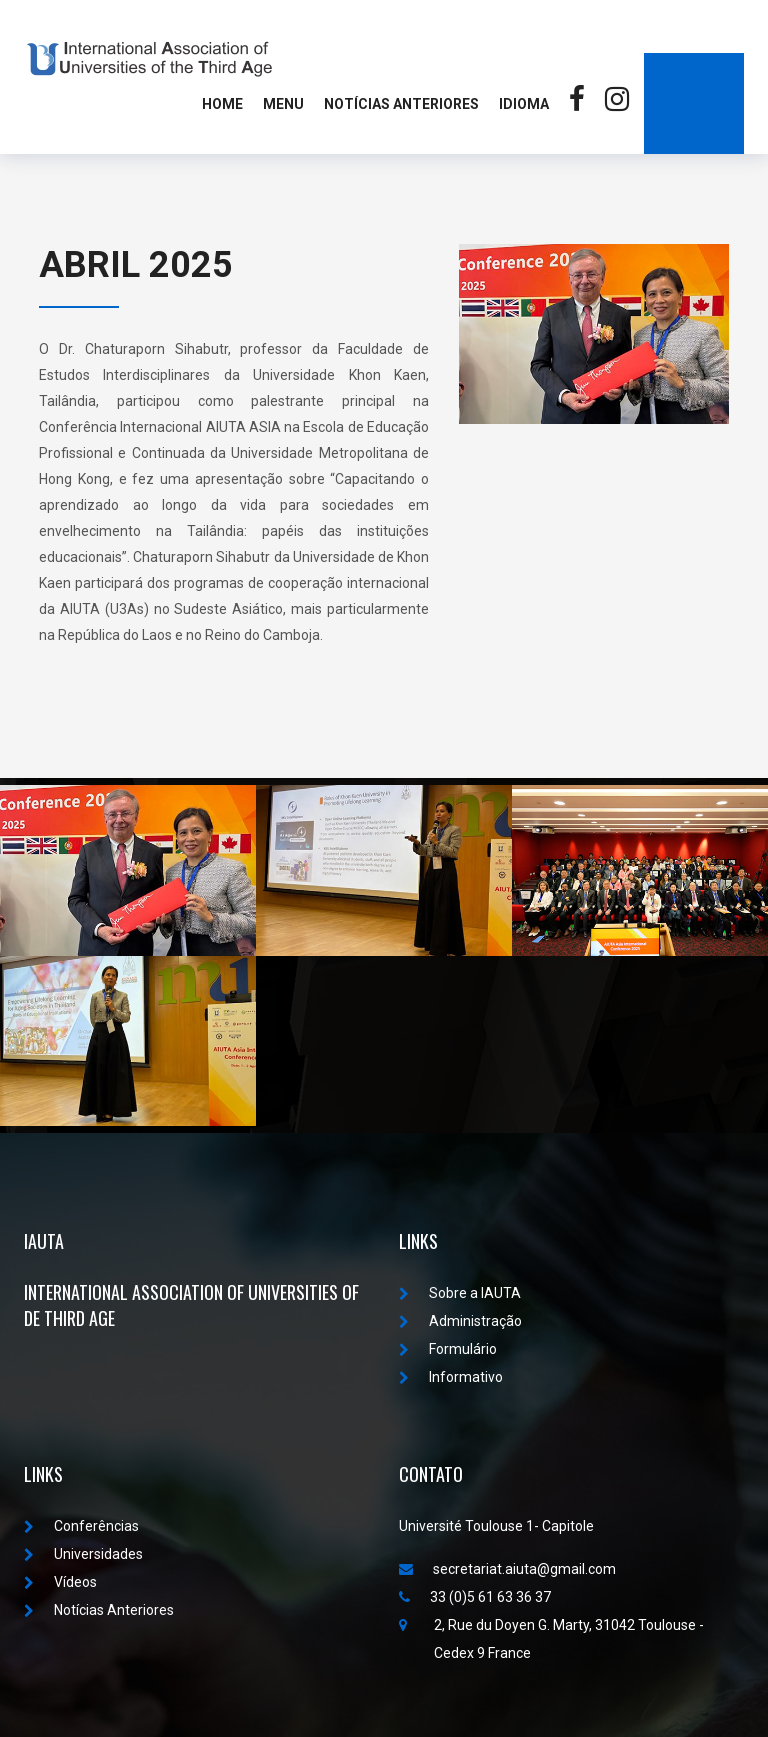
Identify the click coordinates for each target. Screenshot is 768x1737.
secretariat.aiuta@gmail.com (507, 1569)
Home (222, 104)
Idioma (524, 104)
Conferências (81, 1526)
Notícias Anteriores (401, 104)
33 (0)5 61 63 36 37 (475, 1597)
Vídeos (60, 1582)
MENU (283, 104)
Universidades (83, 1554)
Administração (460, 1321)
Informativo (451, 1377)
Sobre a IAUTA (460, 1293)
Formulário (448, 1349)
